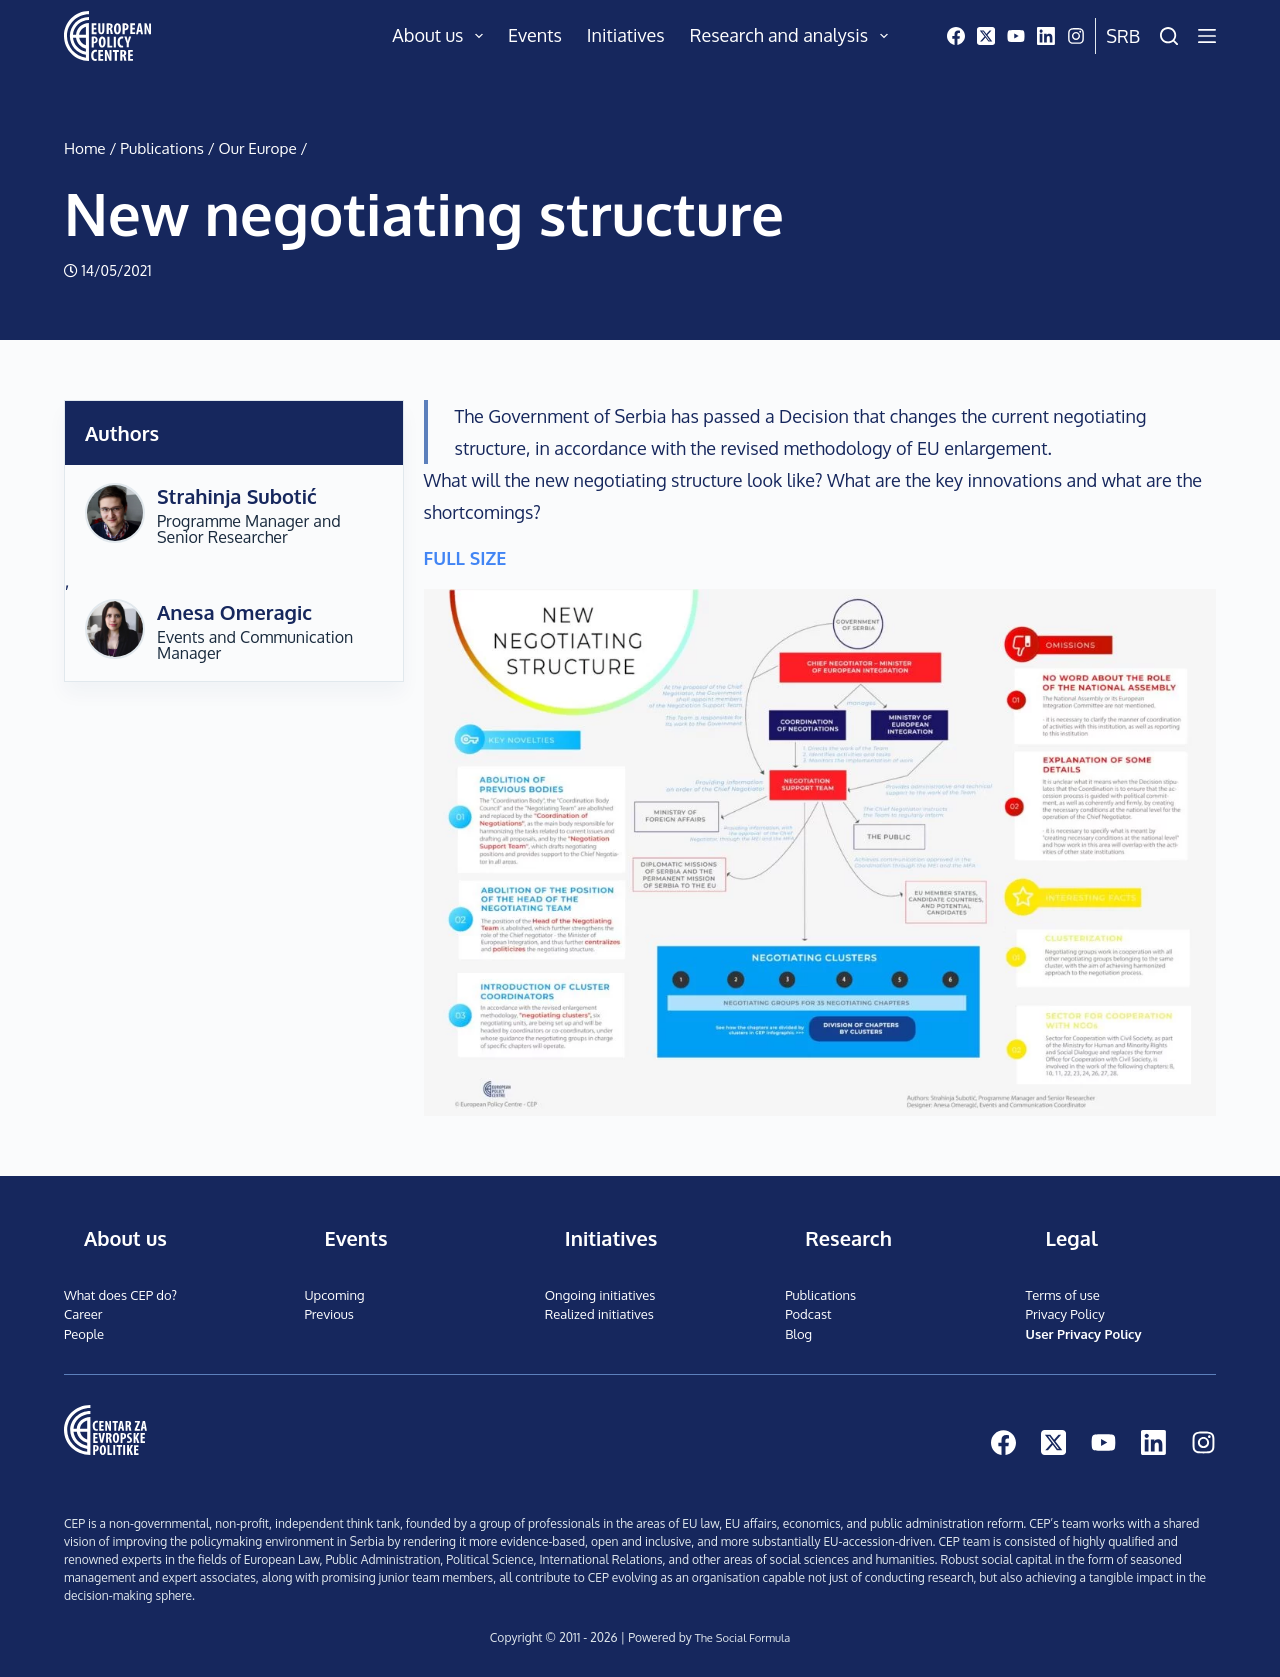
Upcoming (334, 1295)
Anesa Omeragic (234, 612)
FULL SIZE (465, 558)
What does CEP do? (120, 1295)
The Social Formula (742, 1637)
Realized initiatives (599, 1314)
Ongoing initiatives (600, 1295)
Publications (162, 148)
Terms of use (1063, 1295)
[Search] (1169, 36)
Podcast (808, 1314)
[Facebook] (956, 36)
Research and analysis (793, 36)
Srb (1123, 36)
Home (85, 148)
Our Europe (258, 148)
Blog (798, 1334)
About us (441, 36)
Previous (328, 1314)
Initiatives (626, 35)
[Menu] (1207, 36)
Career (83, 1314)
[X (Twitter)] (986, 36)
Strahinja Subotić (237, 496)
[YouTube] (1016, 36)
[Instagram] (1076, 36)
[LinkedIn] (1046, 36)
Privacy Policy (1065, 1314)
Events (535, 35)
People (84, 1334)
